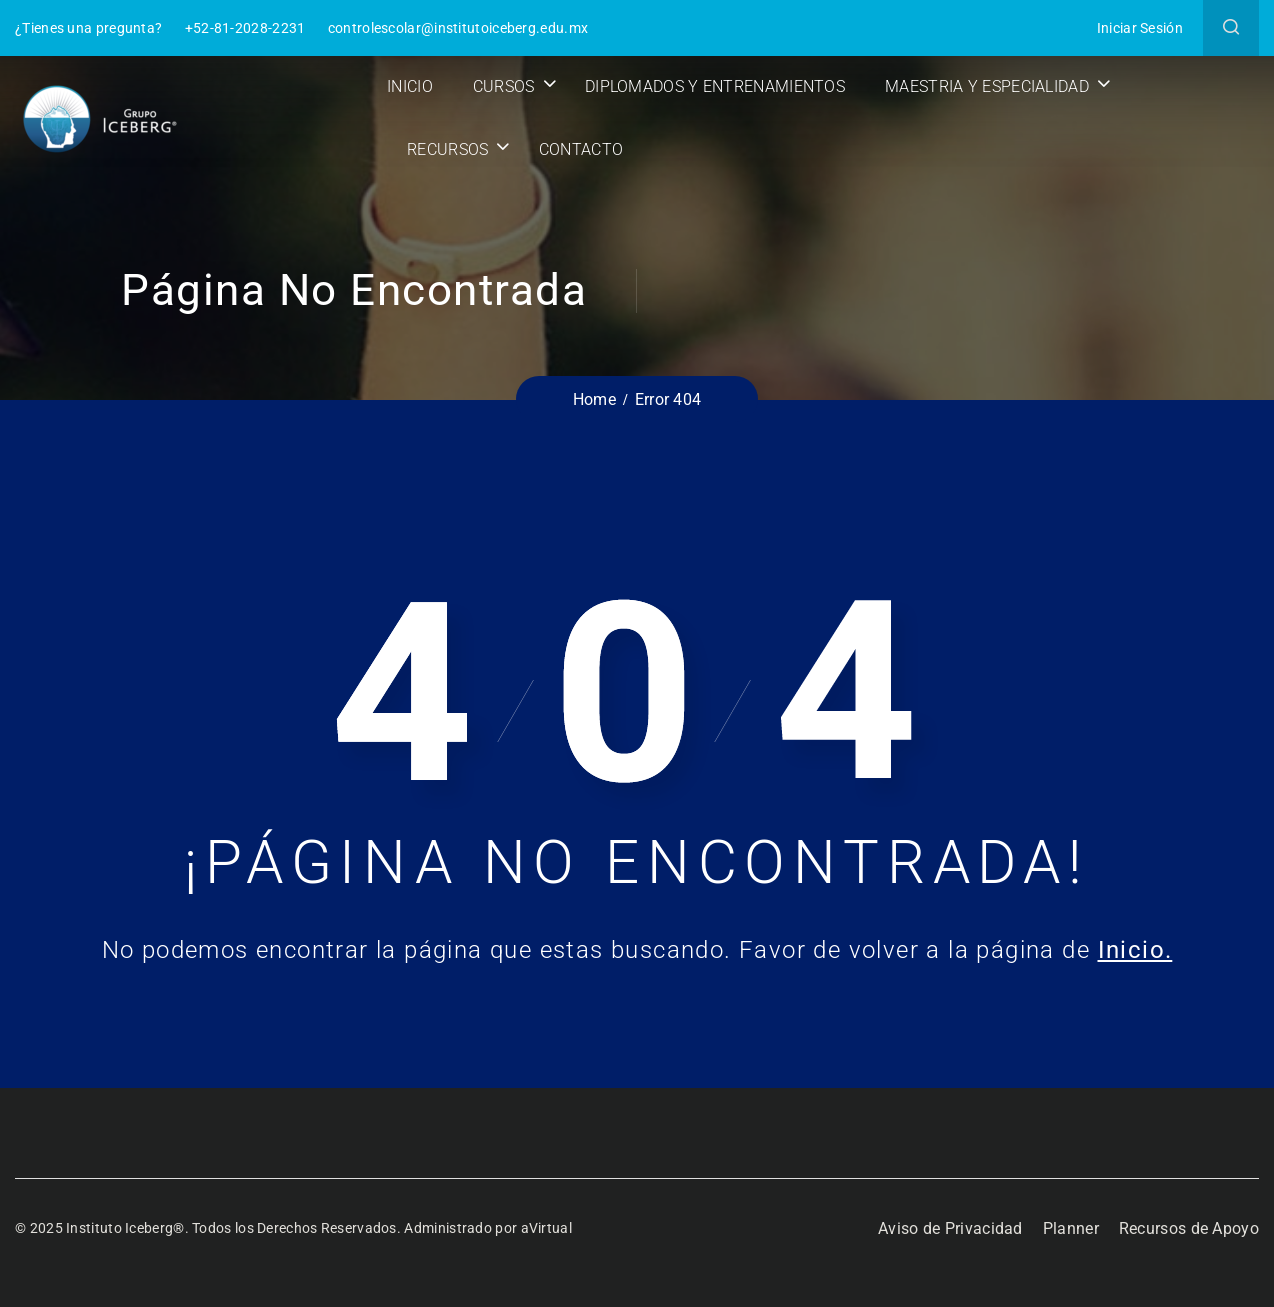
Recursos (447, 149)
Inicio (410, 86)
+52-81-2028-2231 (245, 28)
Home (594, 399)
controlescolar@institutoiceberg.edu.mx (458, 28)
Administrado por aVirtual (488, 1228)
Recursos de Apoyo (1189, 1228)
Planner (1071, 1228)
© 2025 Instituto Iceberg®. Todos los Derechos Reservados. (209, 1228)
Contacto (581, 149)
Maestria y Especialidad (987, 86)
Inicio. (1135, 950)
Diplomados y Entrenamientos (715, 86)
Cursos (504, 86)
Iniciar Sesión (1140, 28)
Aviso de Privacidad (950, 1228)
